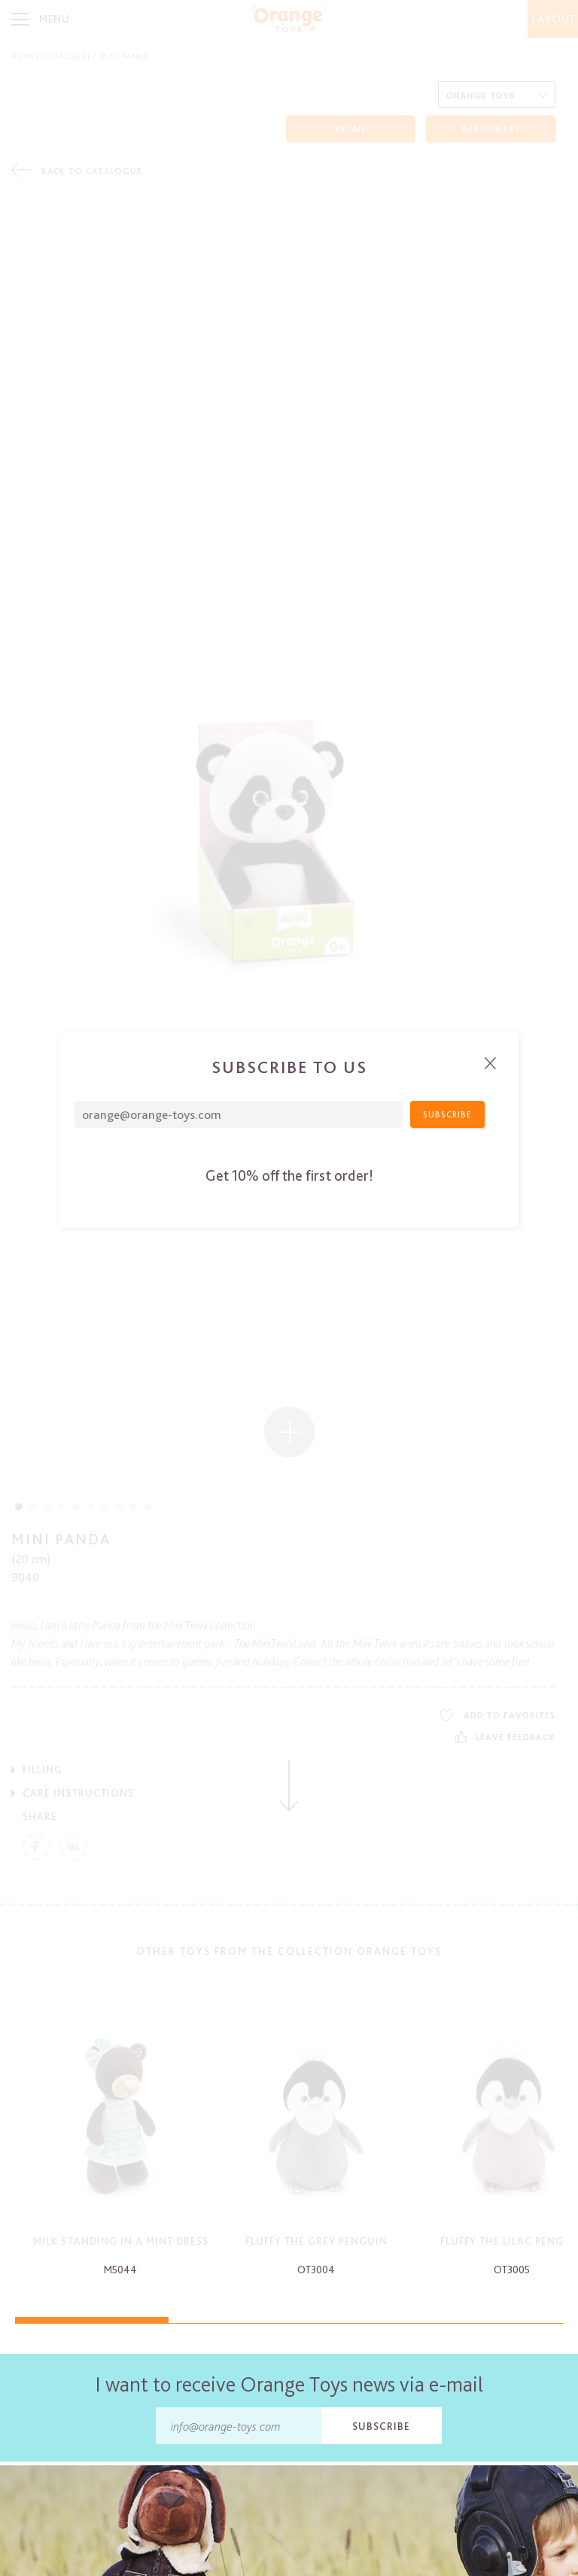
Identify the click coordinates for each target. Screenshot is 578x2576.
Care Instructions (78, 1793)
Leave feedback (505, 1737)
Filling (42, 1770)
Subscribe (381, 2426)
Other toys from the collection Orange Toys (289, 1951)
